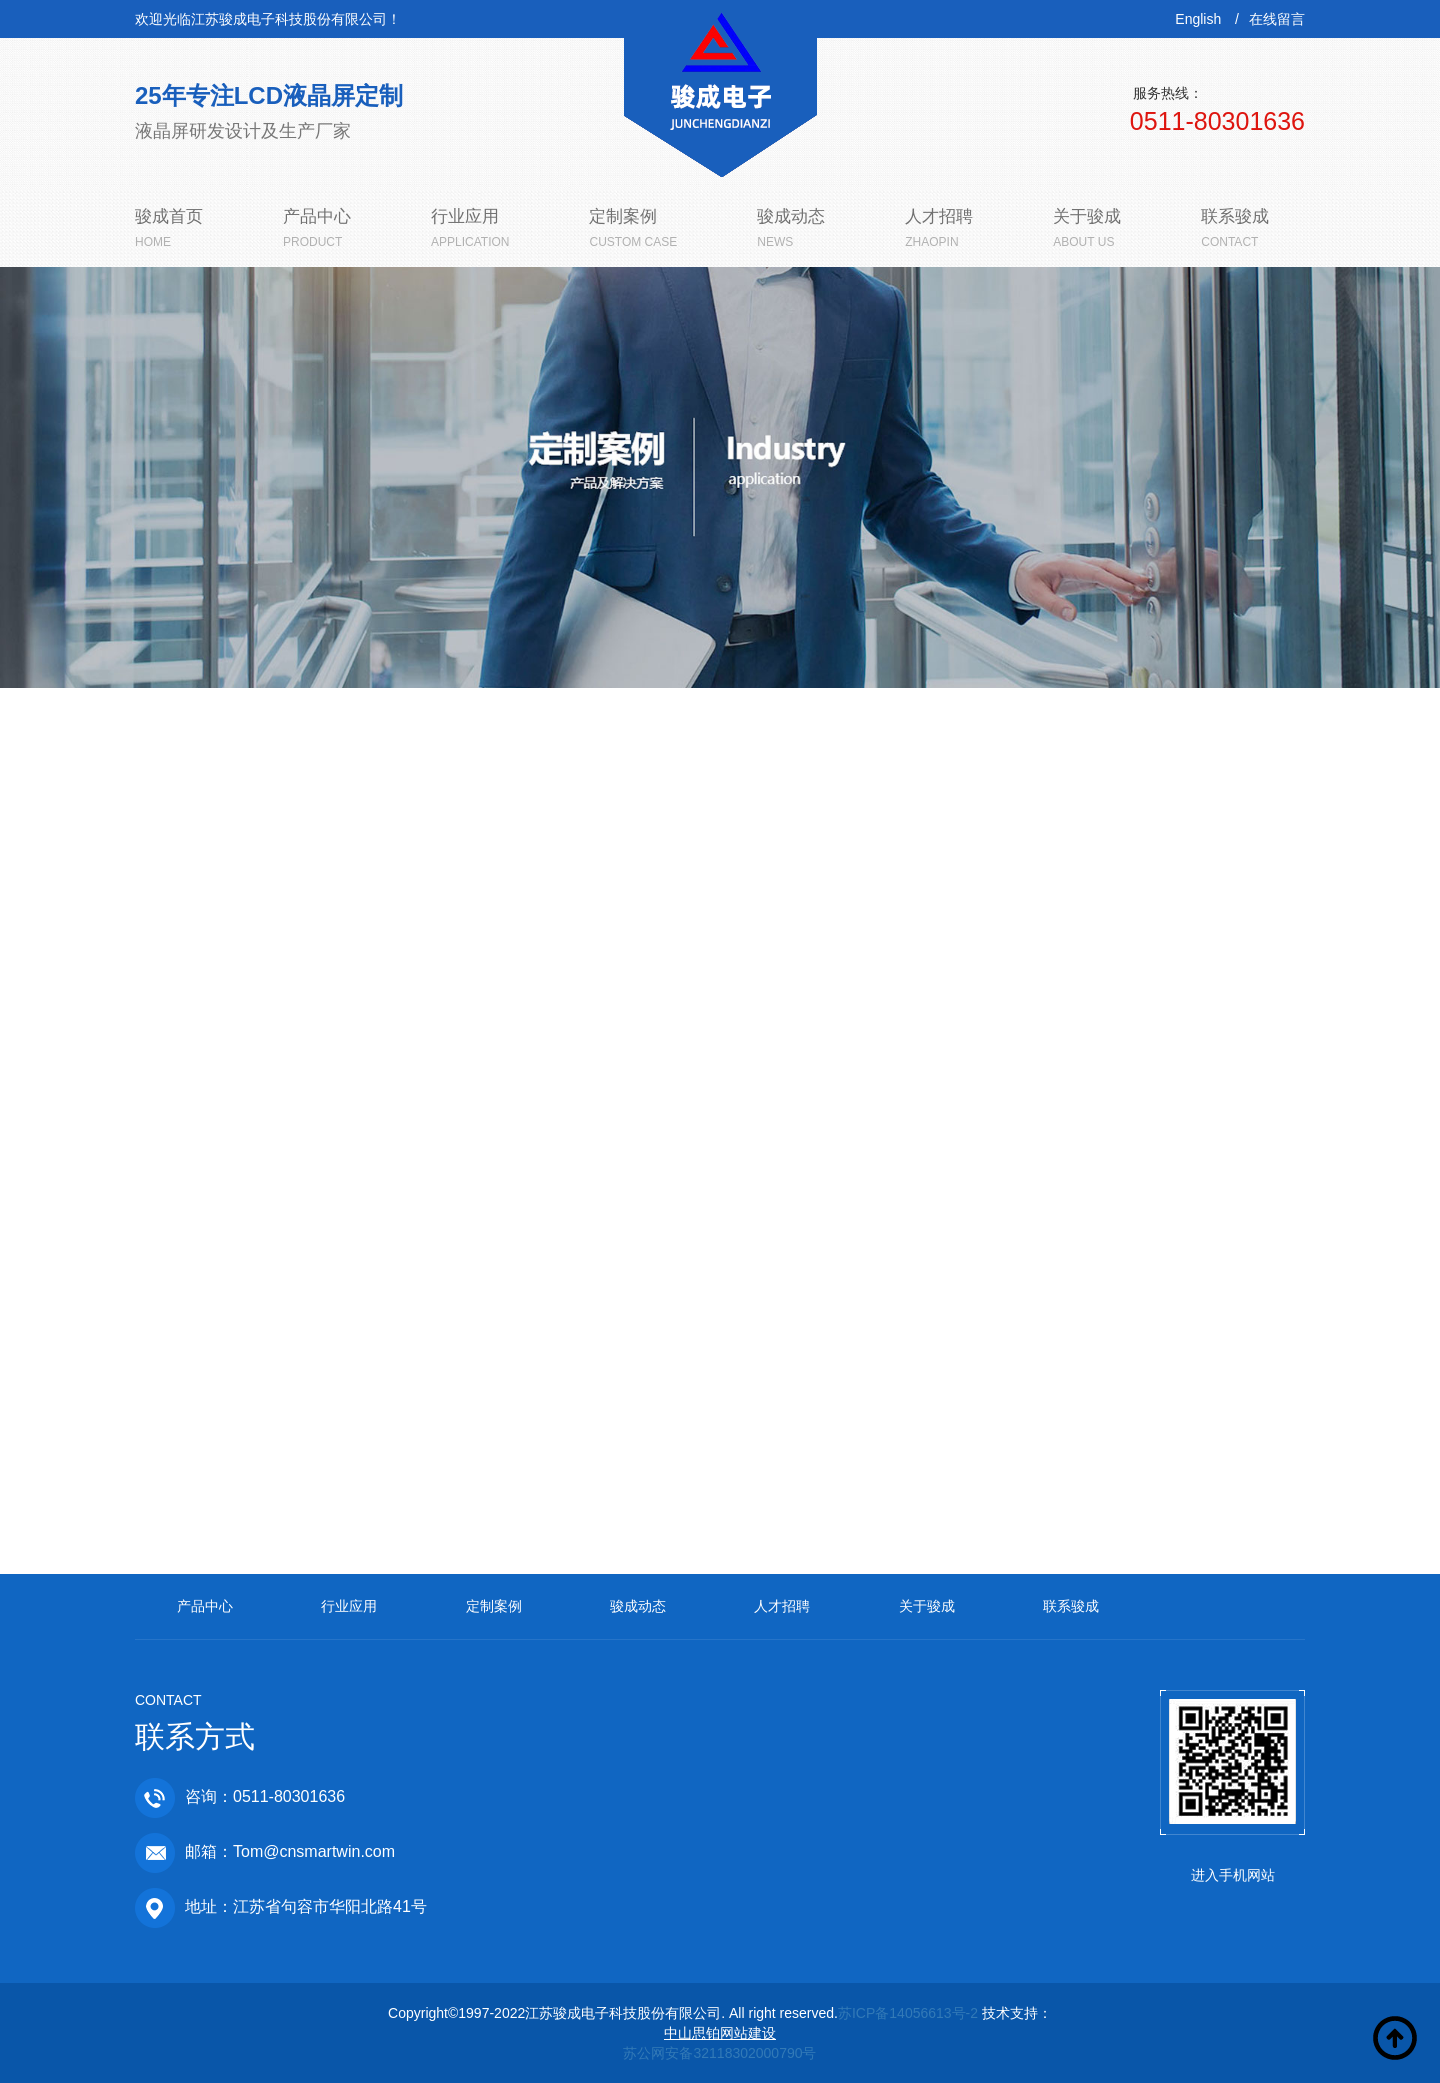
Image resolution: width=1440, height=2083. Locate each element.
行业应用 (349, 1606)
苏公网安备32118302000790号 (719, 2053)
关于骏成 (927, 1606)
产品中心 (205, 1606)
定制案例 (494, 1606)
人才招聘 (782, 1606)
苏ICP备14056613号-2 (908, 2013)
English (1198, 19)
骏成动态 (638, 1606)
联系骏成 (1071, 1606)
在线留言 (1277, 19)
